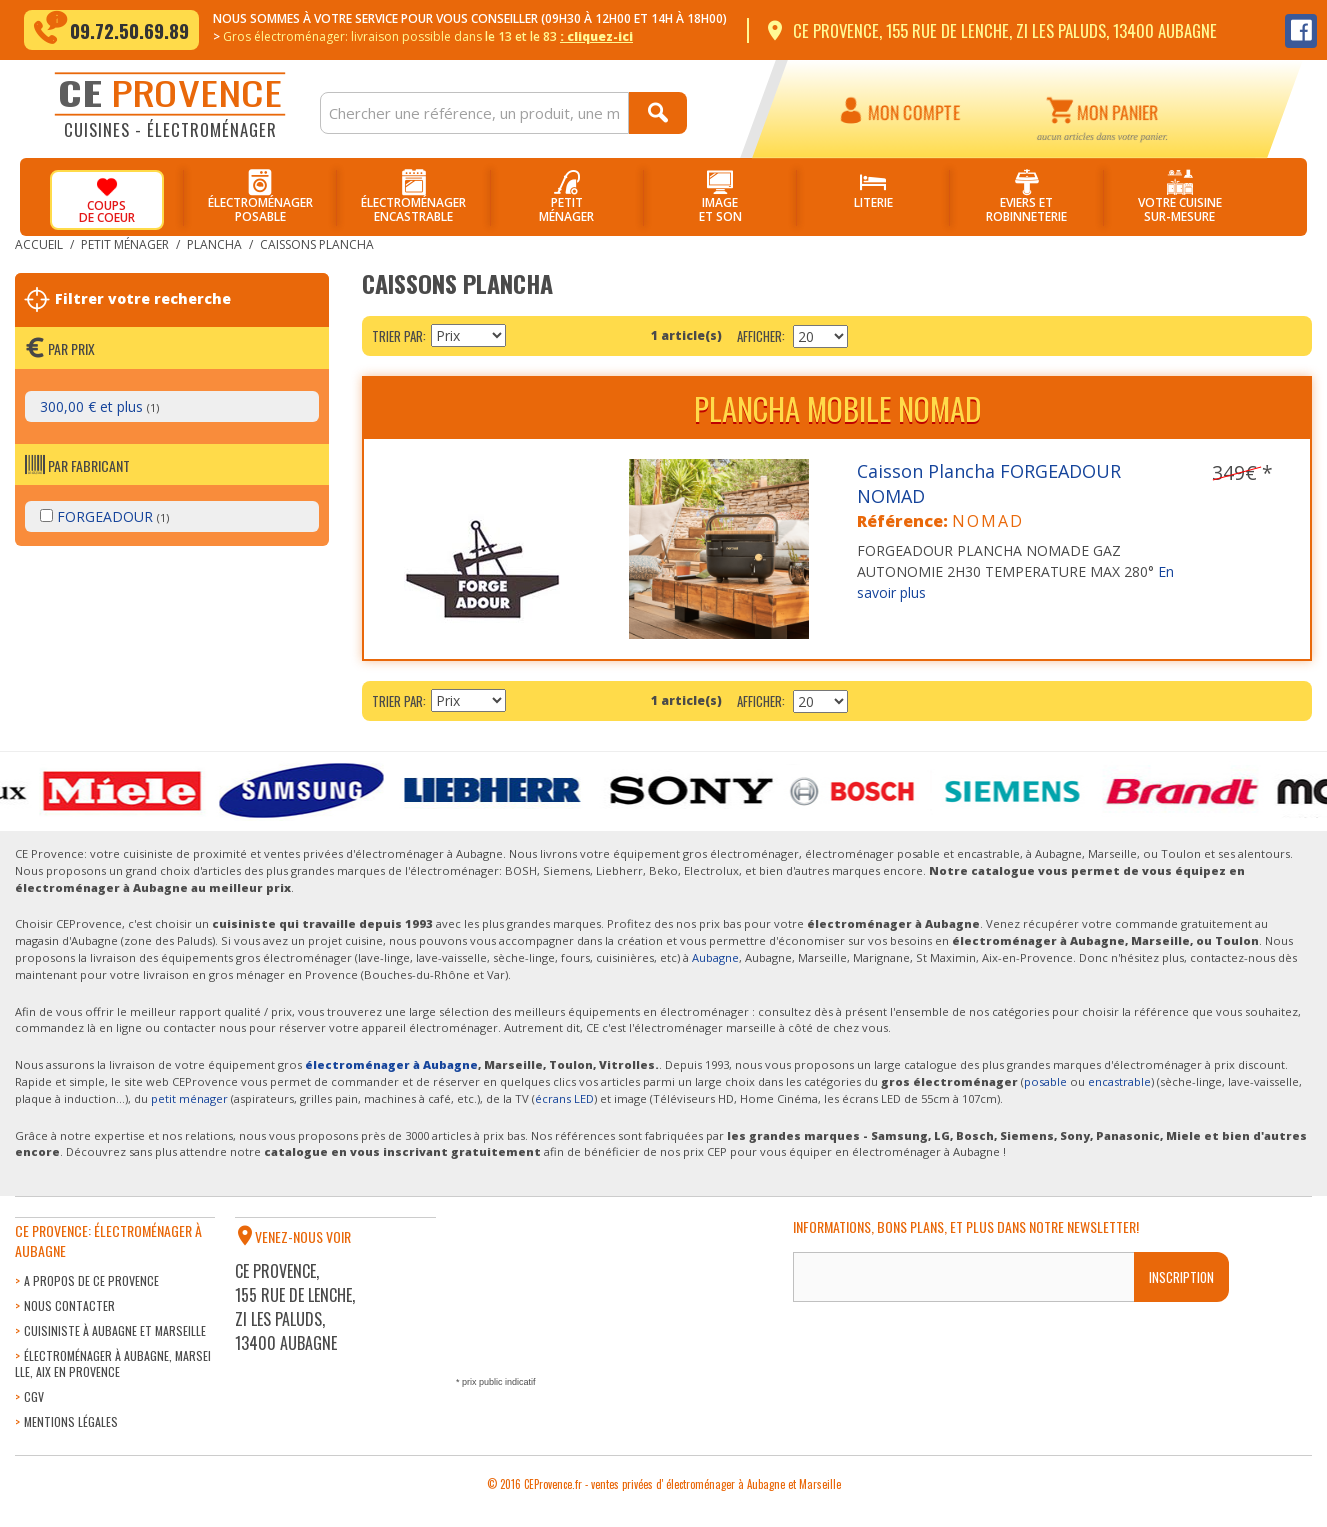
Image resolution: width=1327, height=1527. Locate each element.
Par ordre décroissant (524, 336)
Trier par (397, 336)
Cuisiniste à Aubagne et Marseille (115, 1330)
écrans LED (564, 1098)
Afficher (759, 336)
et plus (99, 406)
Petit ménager (125, 244)
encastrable (1119, 1081)
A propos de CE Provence (91, 1280)
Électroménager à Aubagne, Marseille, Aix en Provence (113, 1364)
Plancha (214, 244)
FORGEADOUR (104, 516)
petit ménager (189, 1098)
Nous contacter (69, 1305)
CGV (34, 1396)
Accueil (39, 244)
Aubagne (715, 957)
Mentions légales (71, 1421)
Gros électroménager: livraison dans (428, 36)
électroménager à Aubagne (391, 1064)
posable (1045, 1081)
